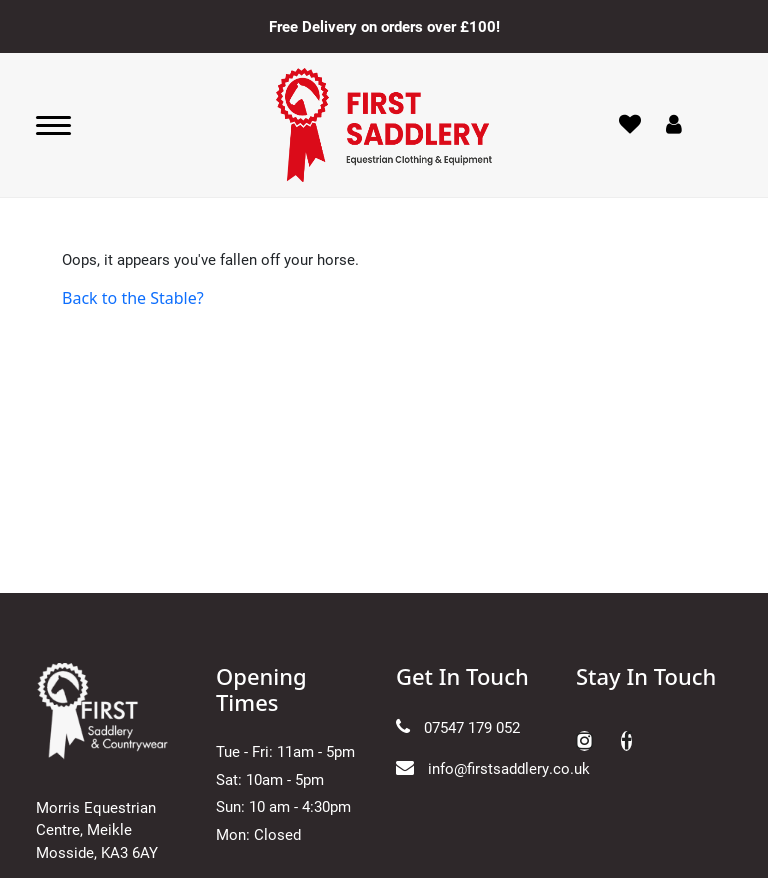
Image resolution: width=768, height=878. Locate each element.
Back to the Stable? (133, 298)
